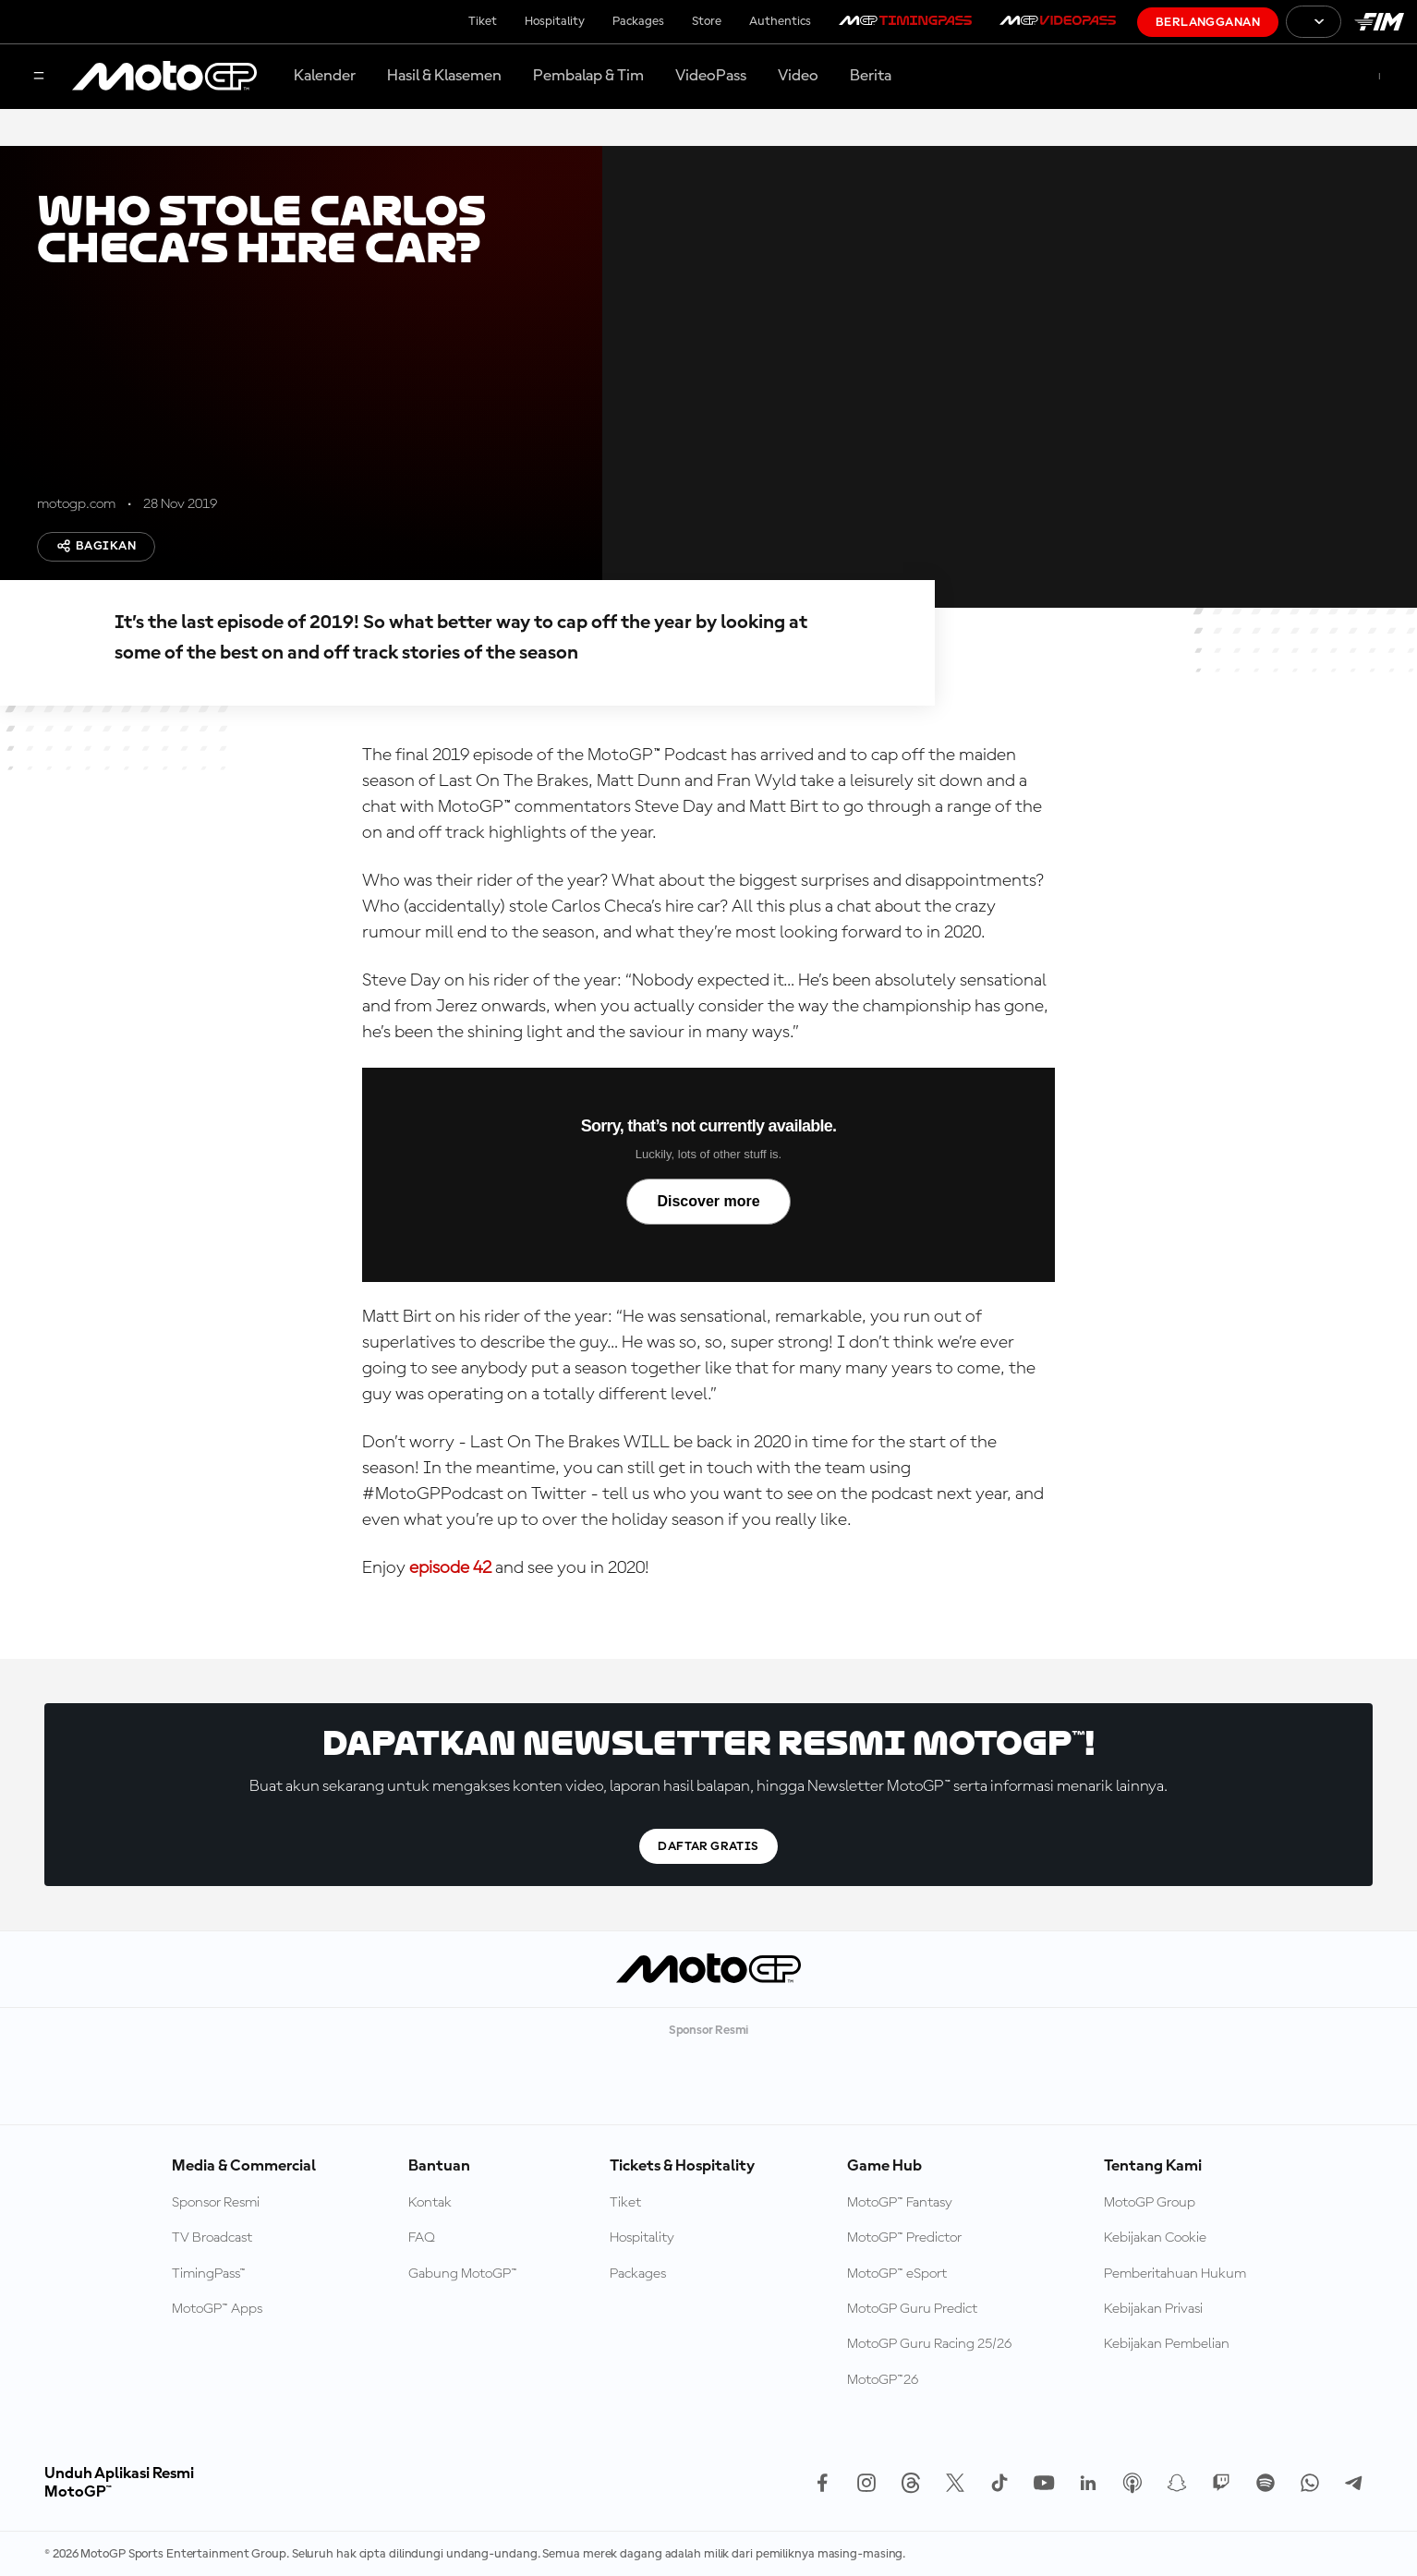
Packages (638, 21)
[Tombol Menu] (38, 77)
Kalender (325, 75)
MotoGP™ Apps (217, 2309)
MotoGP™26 (882, 2380)
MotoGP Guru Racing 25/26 (929, 2344)
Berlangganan (1208, 22)
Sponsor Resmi (216, 2202)
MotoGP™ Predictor (904, 2238)
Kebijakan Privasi (1153, 2309)
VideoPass (710, 75)
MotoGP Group (1149, 2202)
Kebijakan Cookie (1155, 2238)
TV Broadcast (212, 2238)
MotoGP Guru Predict (912, 2309)
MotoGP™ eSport (897, 2274)
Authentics (780, 21)
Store (706, 21)
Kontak (430, 2202)
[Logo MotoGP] (164, 76)
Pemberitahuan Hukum (1175, 2274)
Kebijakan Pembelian (1166, 2344)
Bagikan (96, 545)
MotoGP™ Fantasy (899, 2202)
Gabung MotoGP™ (462, 2274)
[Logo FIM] (1379, 21)
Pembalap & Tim (588, 75)
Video (798, 75)
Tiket (482, 21)
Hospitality (555, 21)
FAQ (421, 2238)
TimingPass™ (209, 2274)
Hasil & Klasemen (444, 75)
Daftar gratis (708, 1846)
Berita (870, 75)
